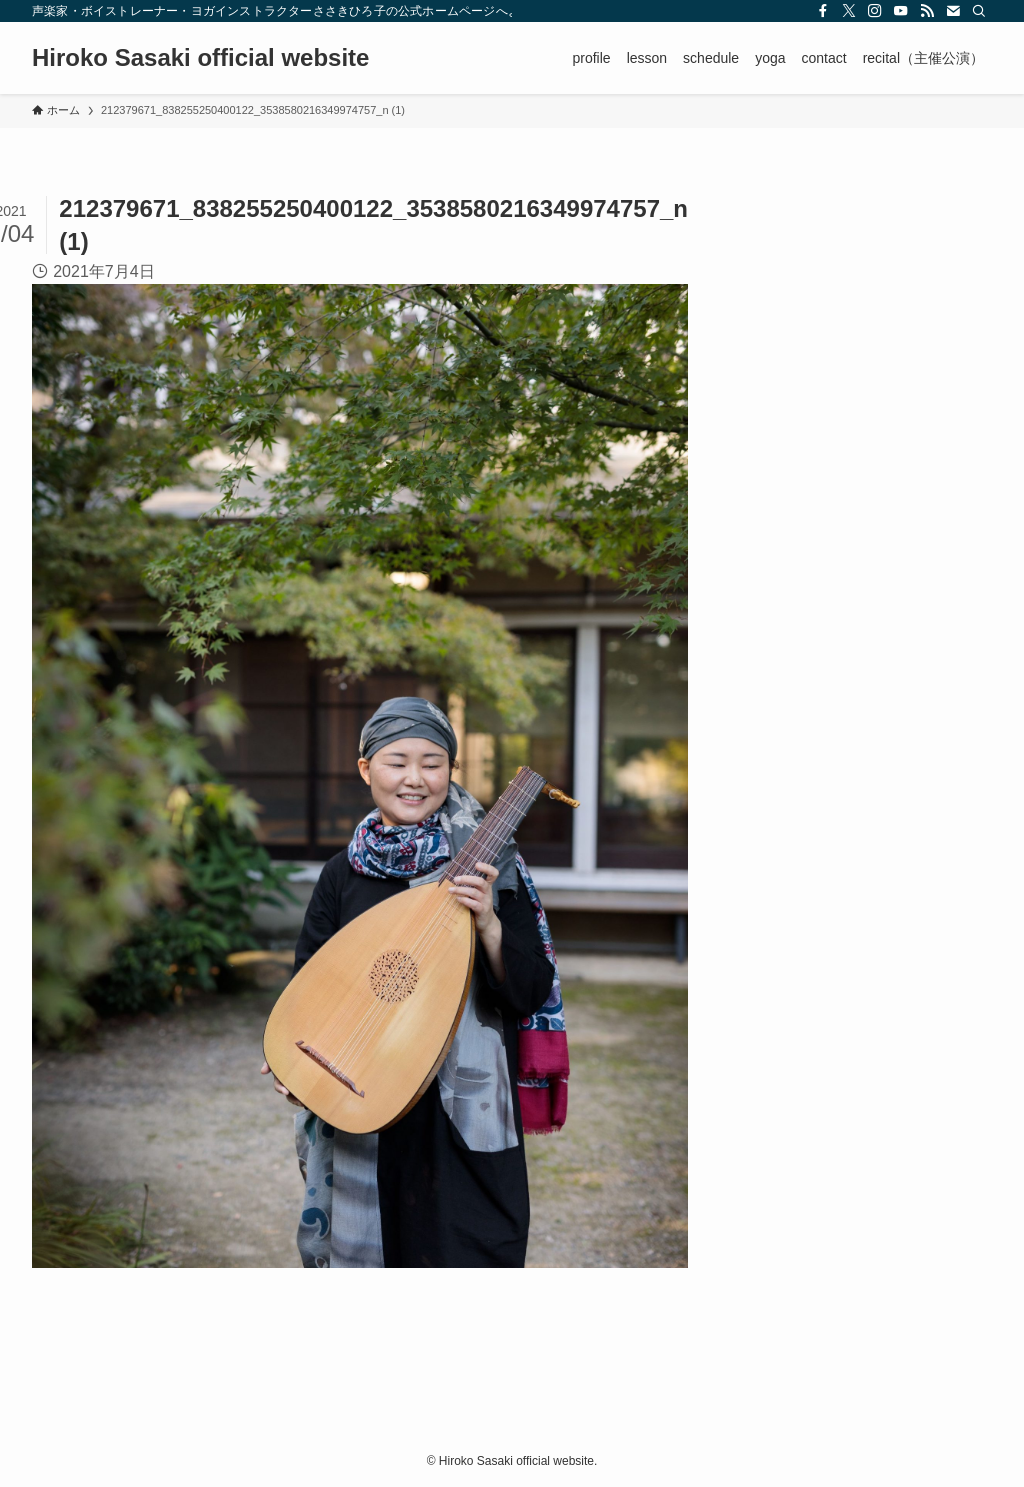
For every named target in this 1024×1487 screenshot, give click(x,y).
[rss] (927, 11)
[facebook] (823, 11)
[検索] (979, 11)
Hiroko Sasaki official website (200, 58)
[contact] (953, 11)
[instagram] (875, 11)
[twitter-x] (849, 11)
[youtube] (901, 11)
